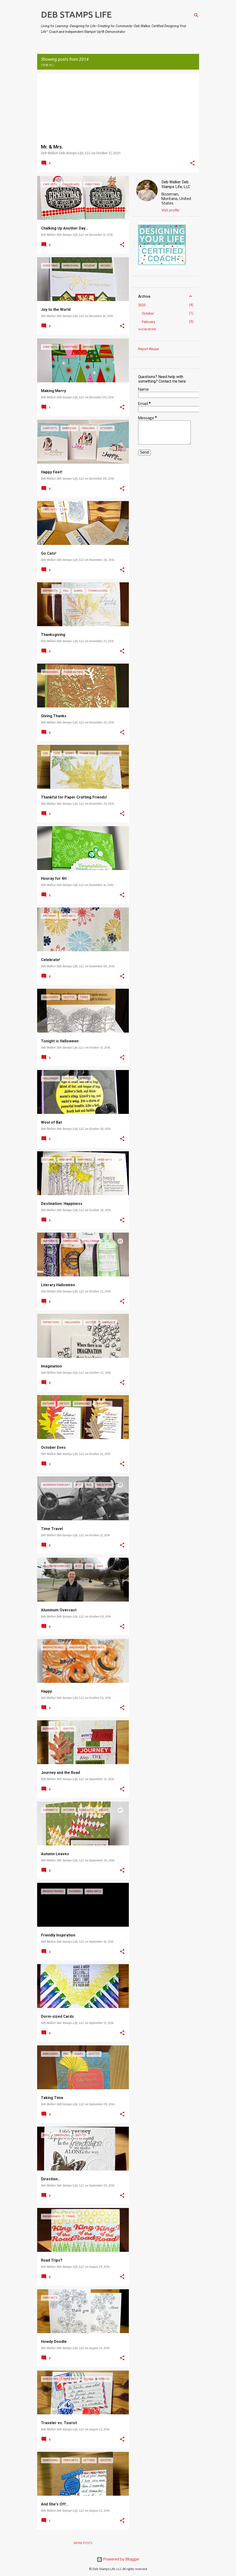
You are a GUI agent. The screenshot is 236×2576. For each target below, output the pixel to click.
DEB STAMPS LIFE (76, 14)
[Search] (196, 15)
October (148, 313)
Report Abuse (148, 349)
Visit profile (170, 210)
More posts (83, 2543)
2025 (142, 305)
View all (48, 65)
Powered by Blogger (118, 2559)
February (148, 322)
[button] (192, 163)
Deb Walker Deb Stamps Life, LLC (175, 184)
